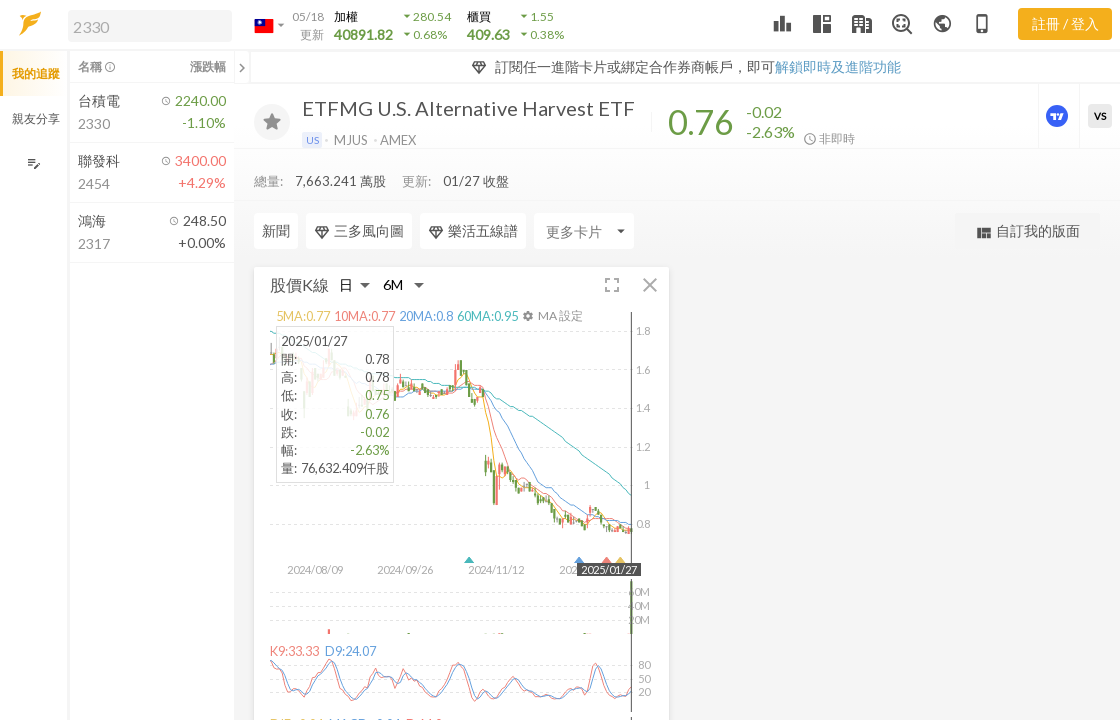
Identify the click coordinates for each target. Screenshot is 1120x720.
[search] (150, 26)
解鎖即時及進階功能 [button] (838, 66)
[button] (146, 25)
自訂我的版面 (1027, 231)
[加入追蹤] (272, 122)
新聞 (276, 230)
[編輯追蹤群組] (33, 163)
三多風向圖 (359, 231)
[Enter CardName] (584, 231)
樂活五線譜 (473, 231)
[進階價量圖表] (1059, 116)
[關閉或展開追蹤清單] (242, 67)
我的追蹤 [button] (36, 73)
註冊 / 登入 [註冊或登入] (1065, 23)
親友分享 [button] (36, 118)
